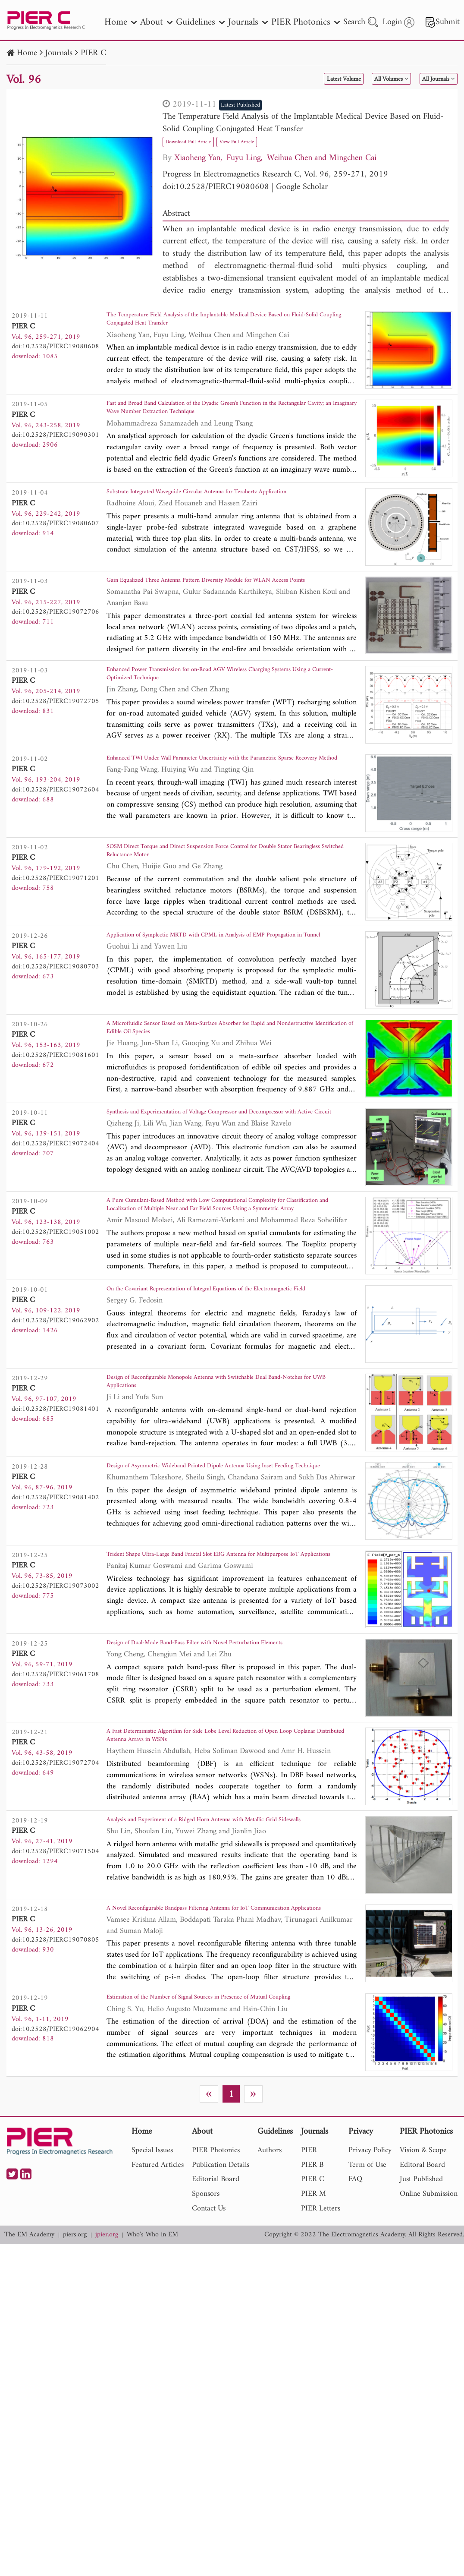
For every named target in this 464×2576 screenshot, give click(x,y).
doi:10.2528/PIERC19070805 (55, 2050)
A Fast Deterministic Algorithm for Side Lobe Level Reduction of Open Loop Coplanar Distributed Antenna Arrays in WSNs (227, 1838)
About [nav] (156, 22)
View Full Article (267, 141)
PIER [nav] (309, 2283)
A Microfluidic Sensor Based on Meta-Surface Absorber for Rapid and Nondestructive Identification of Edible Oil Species (225, 1089)
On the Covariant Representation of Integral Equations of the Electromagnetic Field (210, 1372)
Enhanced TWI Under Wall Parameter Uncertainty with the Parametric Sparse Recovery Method (226, 806)
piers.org (75, 2368)
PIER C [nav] (312, 2312)
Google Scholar (302, 187)
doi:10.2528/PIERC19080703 (55, 1018)
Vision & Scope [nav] (423, 2283)
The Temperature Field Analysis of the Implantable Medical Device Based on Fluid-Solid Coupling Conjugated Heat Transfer (303, 123)
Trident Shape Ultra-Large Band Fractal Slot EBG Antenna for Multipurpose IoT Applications (212, 1655)
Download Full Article (199, 141)
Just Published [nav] (421, 2312)
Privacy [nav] (360, 2264)
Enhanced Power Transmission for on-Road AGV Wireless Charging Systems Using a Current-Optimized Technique (221, 712)
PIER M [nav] (313, 2326)
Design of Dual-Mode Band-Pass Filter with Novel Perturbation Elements (231, 1743)
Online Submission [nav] (429, 2326)
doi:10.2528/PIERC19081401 (55, 1490)
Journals (58, 53)
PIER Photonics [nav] (305, 22)
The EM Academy (29, 2368)
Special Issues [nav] (152, 2283)
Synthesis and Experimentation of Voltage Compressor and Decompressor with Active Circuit (231, 1183)
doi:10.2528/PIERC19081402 (55, 1584)
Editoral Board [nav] (422, 2297)
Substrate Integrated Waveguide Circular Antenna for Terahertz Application (213, 512)
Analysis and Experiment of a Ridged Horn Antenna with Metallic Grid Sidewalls (227, 1932)
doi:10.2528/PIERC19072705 (55, 735)
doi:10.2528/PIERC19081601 (55, 1113)
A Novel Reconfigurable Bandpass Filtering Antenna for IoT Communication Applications (207, 2027)
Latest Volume (297, 79)
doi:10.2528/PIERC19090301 (55, 441)
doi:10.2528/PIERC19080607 (55, 536)
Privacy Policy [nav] (370, 2283)
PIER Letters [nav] (320, 2341)
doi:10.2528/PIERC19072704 (55, 1862)
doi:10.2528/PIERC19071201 (55, 924)
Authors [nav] (269, 2283)
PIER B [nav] (312, 2297)
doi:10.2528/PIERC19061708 (55, 1773)
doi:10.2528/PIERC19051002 (55, 1302)
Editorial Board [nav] (215, 2312)
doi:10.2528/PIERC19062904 (55, 2156)
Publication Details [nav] (220, 2297)
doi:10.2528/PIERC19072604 (55, 829)
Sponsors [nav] (205, 2326)
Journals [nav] (248, 22)
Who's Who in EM (152, 2368)
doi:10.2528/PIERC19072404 (55, 1207)
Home (27, 53)
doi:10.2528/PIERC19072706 (55, 630)
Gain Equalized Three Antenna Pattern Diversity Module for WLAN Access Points (222, 606)
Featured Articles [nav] (158, 2297)
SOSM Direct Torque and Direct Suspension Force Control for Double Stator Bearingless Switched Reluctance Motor (227, 901)
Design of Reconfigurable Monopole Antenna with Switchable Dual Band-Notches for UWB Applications (232, 1466)
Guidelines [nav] (200, 22)
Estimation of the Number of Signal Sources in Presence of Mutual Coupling (220, 2132)
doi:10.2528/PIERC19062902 (55, 1396)
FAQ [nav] (355, 2312)
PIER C (93, 53)
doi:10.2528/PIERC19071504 (55, 1956)
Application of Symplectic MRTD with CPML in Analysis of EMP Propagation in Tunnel (219, 995)
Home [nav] (120, 22)
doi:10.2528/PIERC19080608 (216, 187)
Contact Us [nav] (209, 2341)
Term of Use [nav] (367, 2297)
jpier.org (106, 2368)
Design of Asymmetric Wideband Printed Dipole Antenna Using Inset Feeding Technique (223, 1561)
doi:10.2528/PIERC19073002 (55, 1679)
